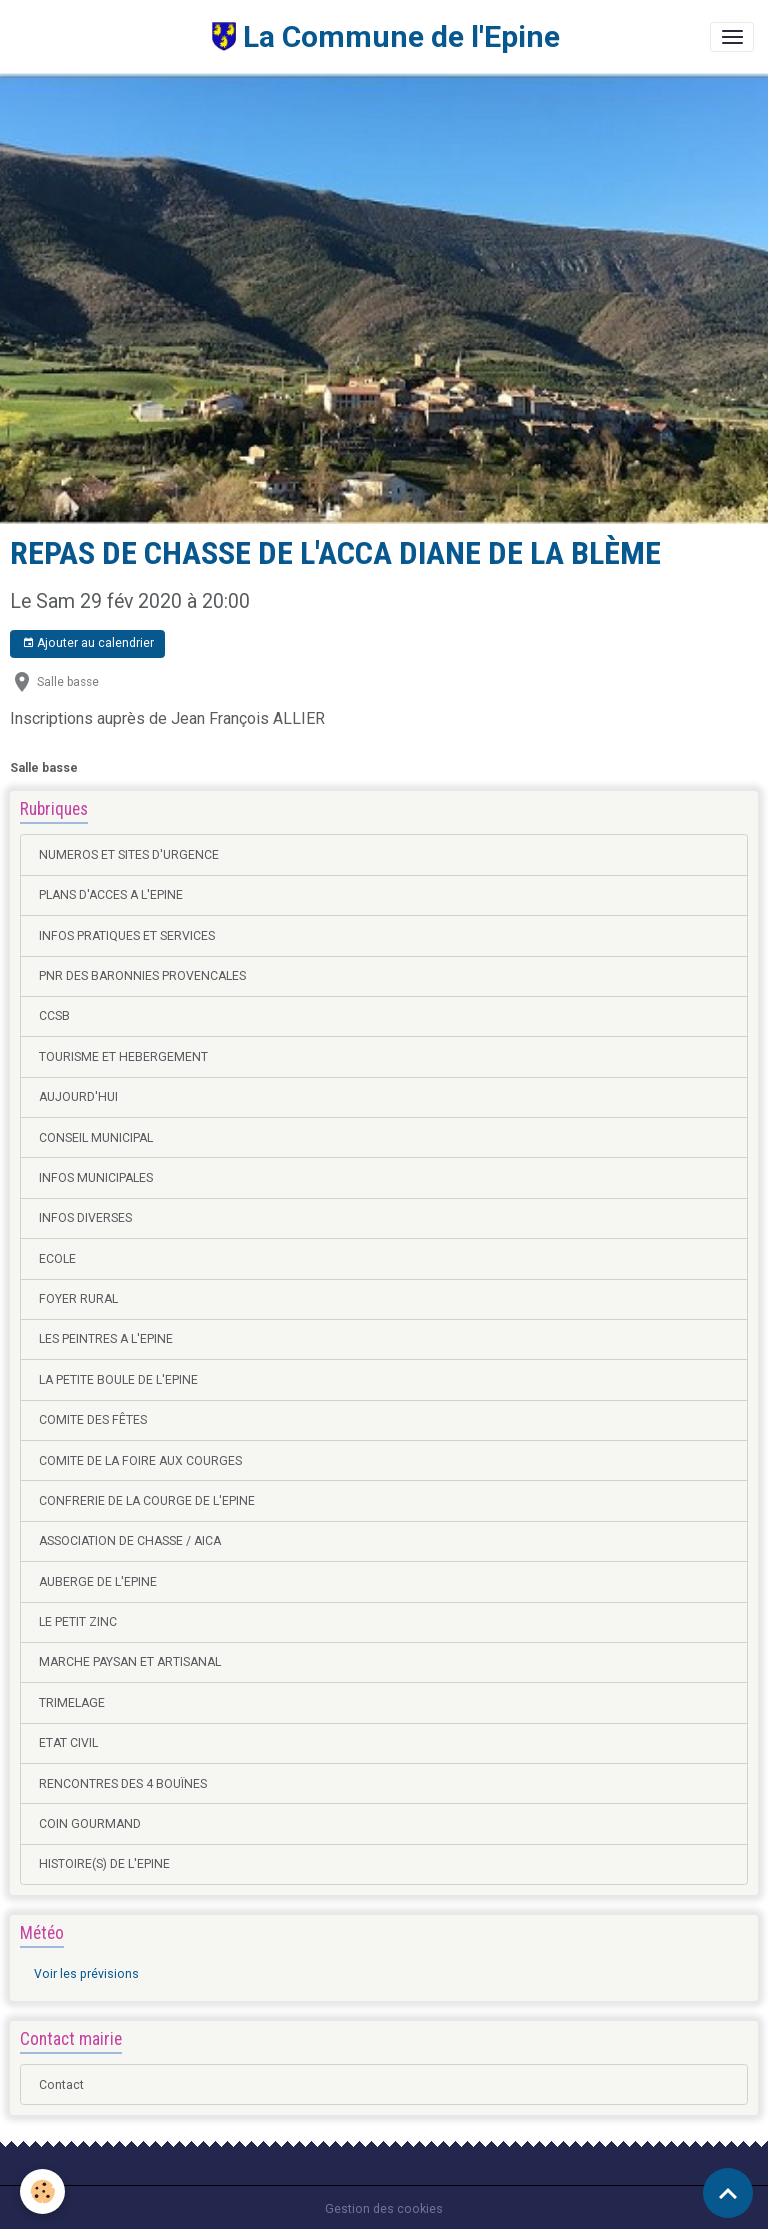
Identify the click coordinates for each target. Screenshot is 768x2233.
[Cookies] (42, 2191)
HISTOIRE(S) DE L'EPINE (104, 1864)
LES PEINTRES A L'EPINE (106, 1339)
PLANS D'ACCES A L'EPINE (111, 895)
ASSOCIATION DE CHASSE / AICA (130, 1541)
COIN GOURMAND (90, 1824)
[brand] (287, 36)
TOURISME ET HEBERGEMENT (123, 1057)
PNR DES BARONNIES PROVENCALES (142, 976)
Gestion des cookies (384, 2209)
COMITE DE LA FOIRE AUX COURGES (140, 1461)
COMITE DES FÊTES (93, 1420)
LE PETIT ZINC (78, 1622)
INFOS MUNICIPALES (96, 1178)
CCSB (54, 1016)
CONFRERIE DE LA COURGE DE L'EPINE (147, 1501)
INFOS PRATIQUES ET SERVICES (127, 936)
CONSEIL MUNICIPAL (96, 1138)
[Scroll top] (728, 2193)
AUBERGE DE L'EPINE (98, 1582)
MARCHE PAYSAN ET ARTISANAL (130, 1662)
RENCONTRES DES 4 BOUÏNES (123, 1784)
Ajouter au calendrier (88, 643)
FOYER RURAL (78, 1299)
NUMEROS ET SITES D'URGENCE (129, 855)
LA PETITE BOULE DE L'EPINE (118, 1380)
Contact (61, 2085)
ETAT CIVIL (68, 1743)
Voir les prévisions (86, 1974)
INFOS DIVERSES (85, 1218)
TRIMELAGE (72, 1703)
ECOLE (57, 1259)
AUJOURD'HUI (78, 1097)
